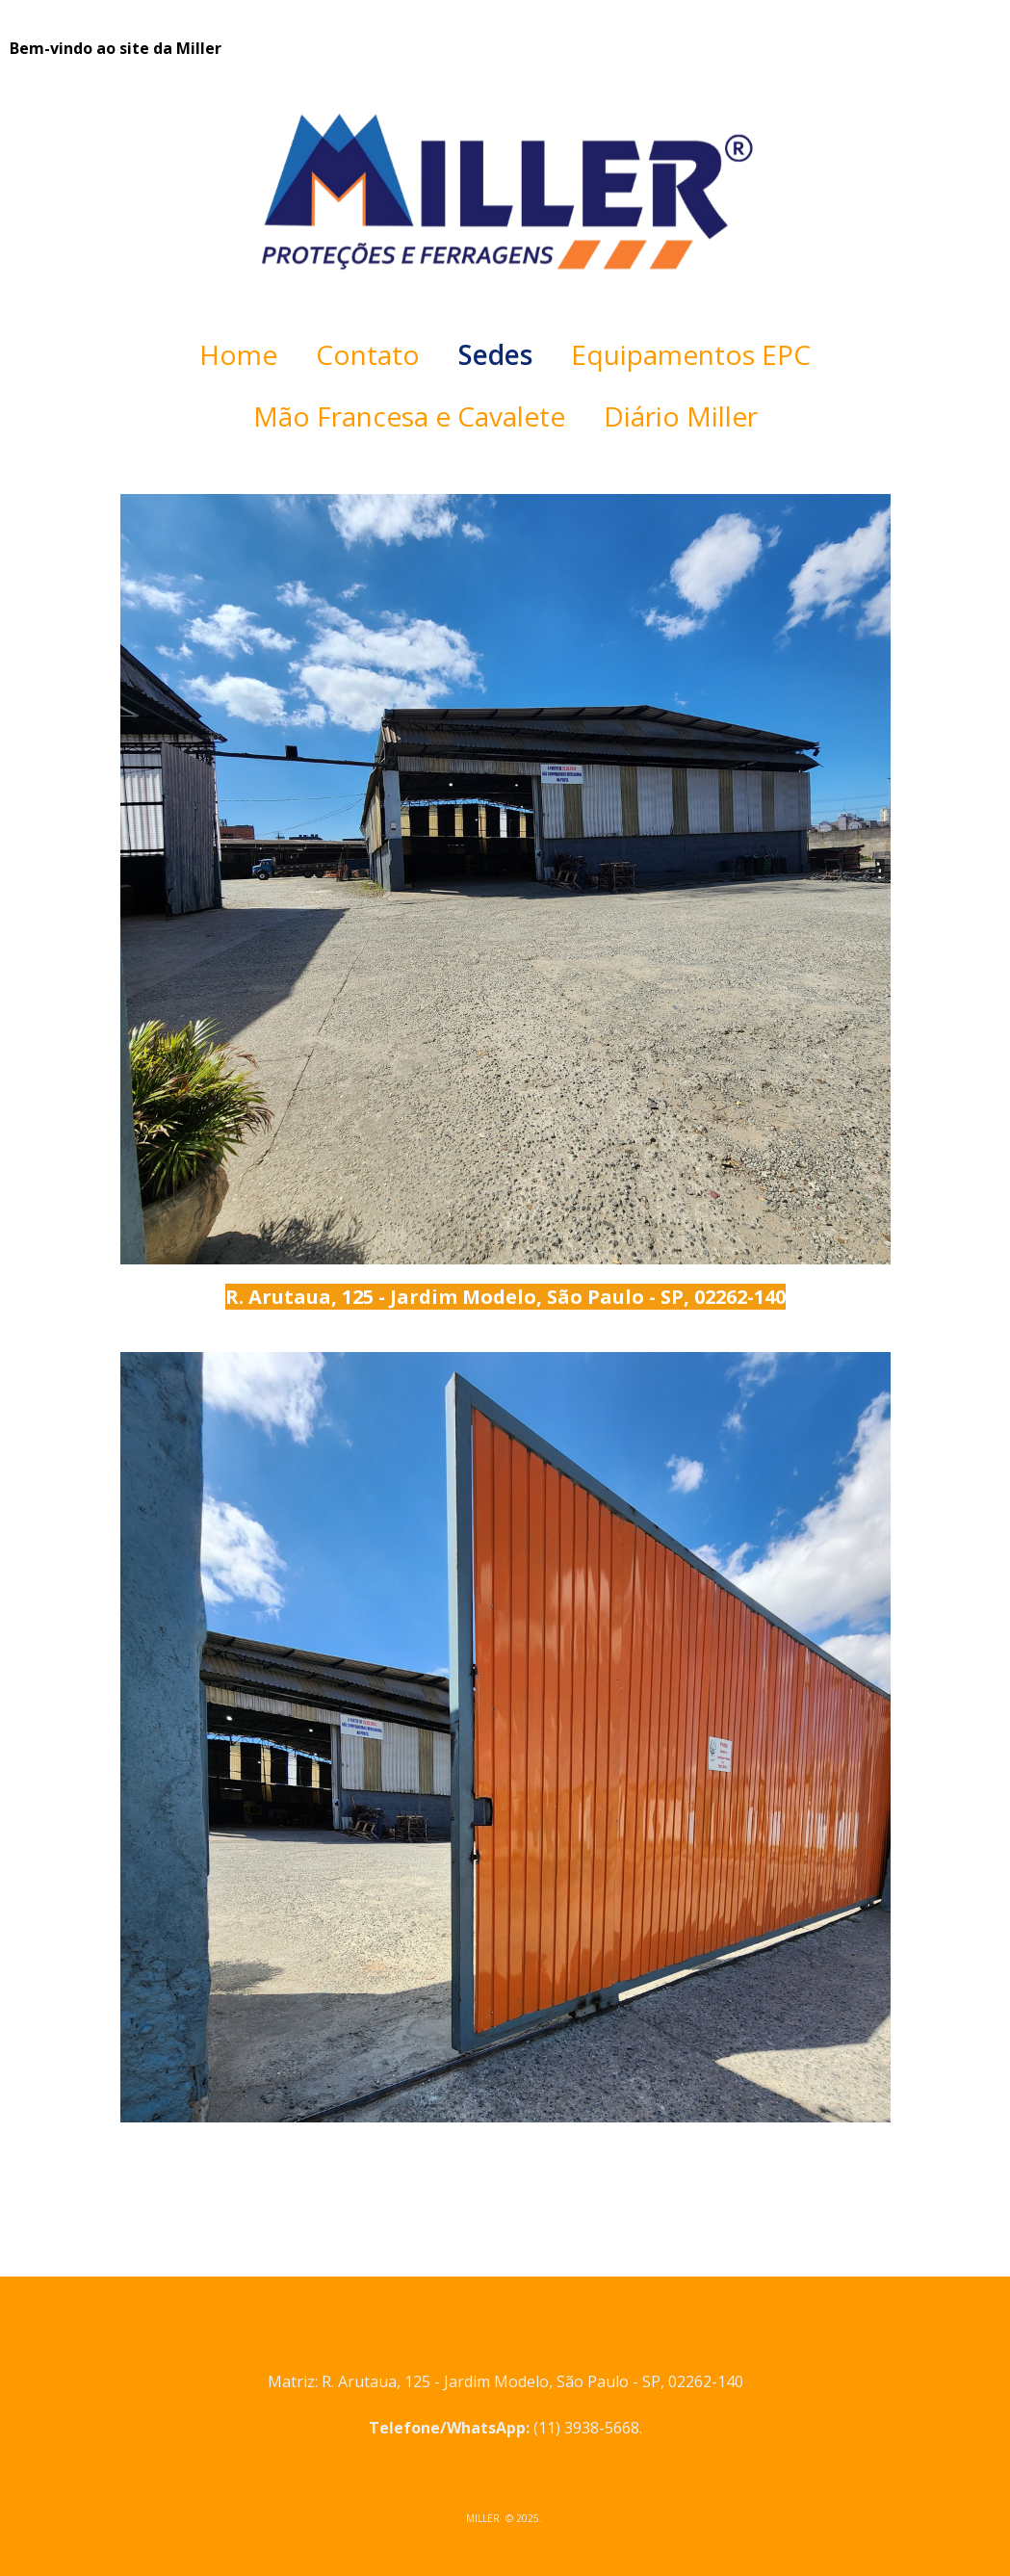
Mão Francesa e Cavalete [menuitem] (409, 416)
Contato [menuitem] (368, 354)
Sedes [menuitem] (495, 354)
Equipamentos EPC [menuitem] (691, 354)
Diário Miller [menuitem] (681, 416)
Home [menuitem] (238, 354)
